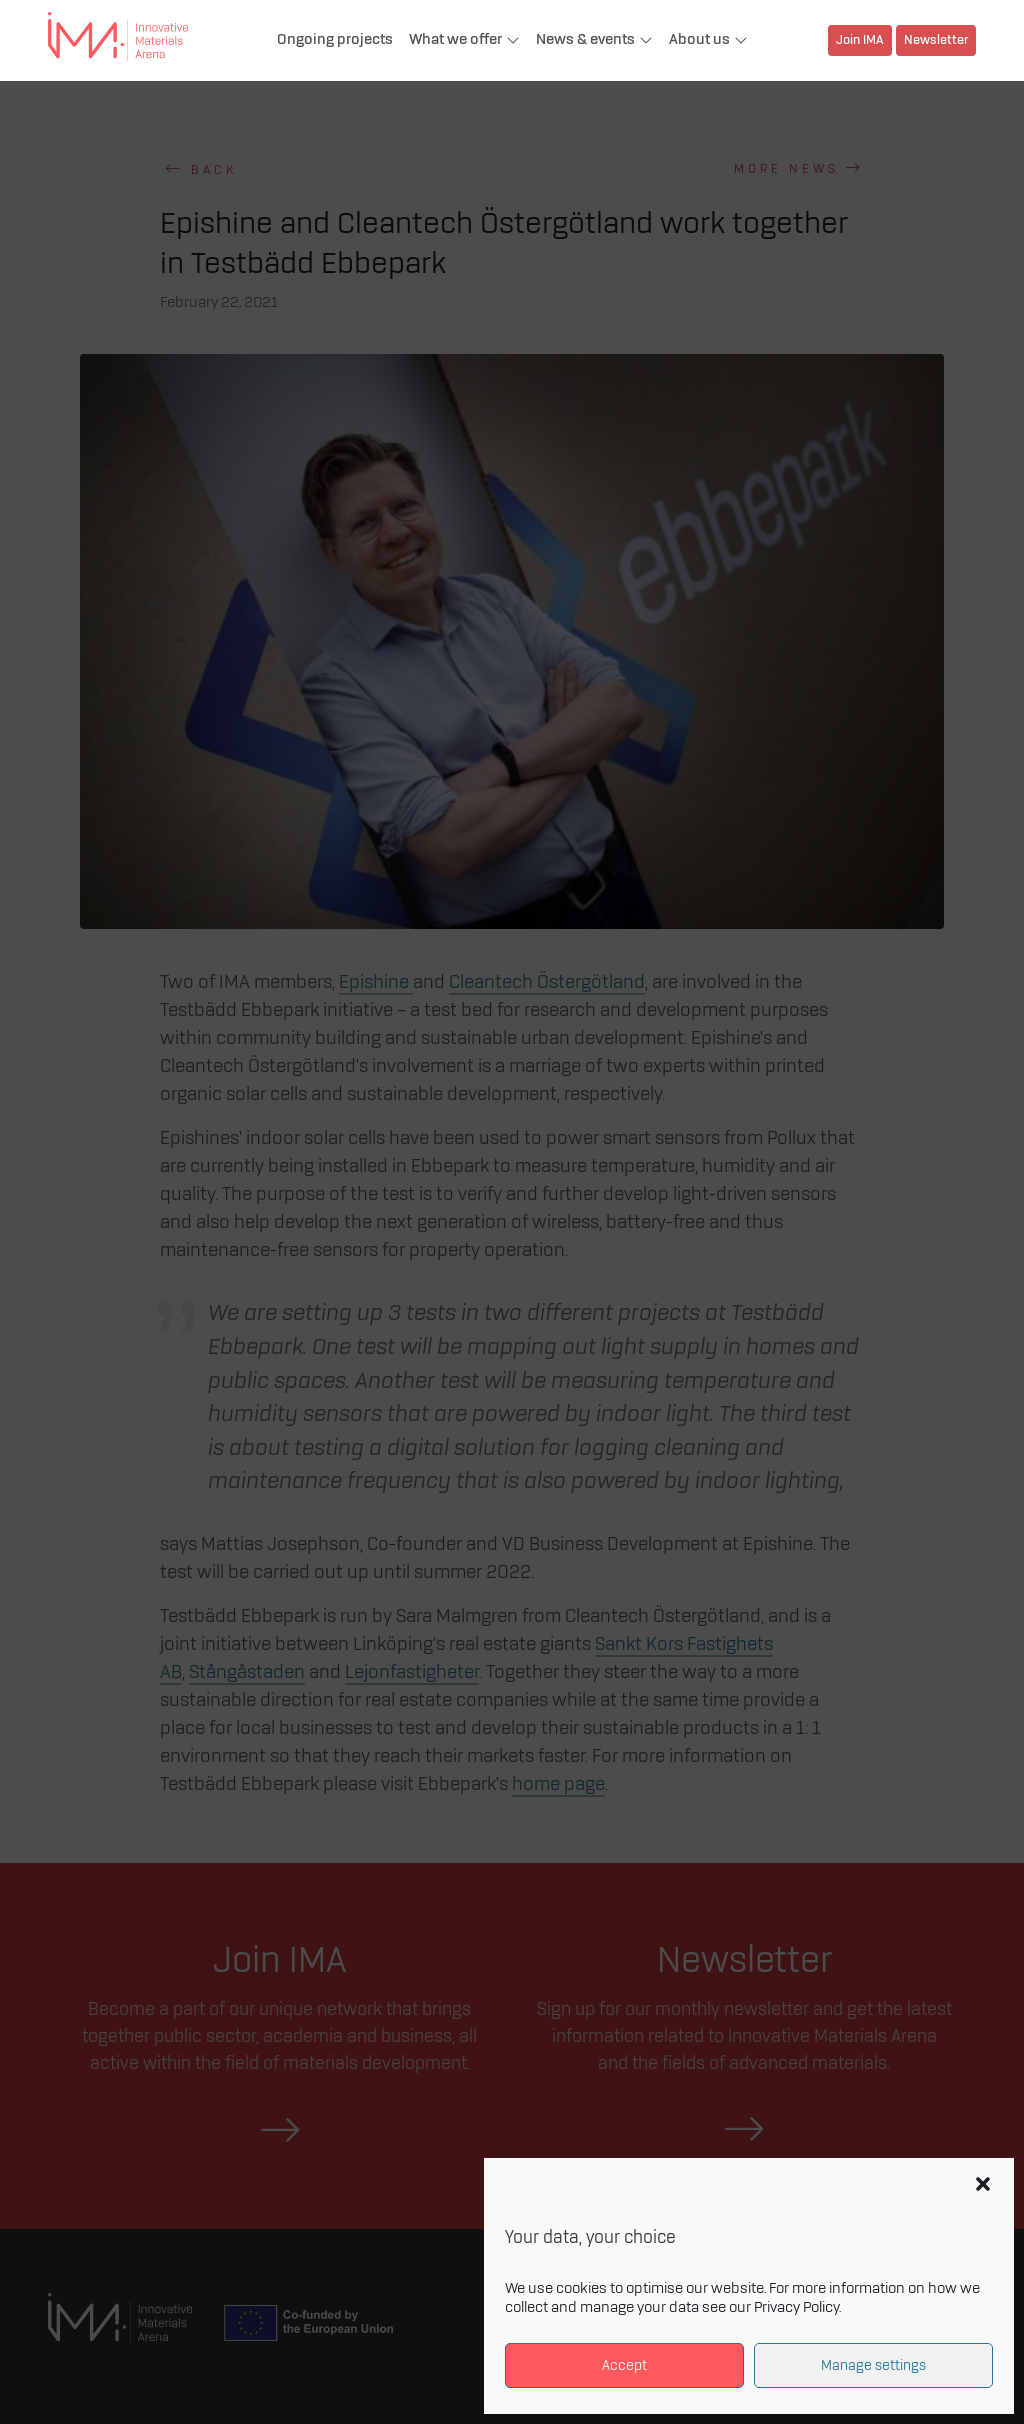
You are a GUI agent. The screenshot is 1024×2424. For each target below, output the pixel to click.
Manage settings (873, 2365)
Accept (624, 2365)
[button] (983, 2184)
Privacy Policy (796, 2308)
